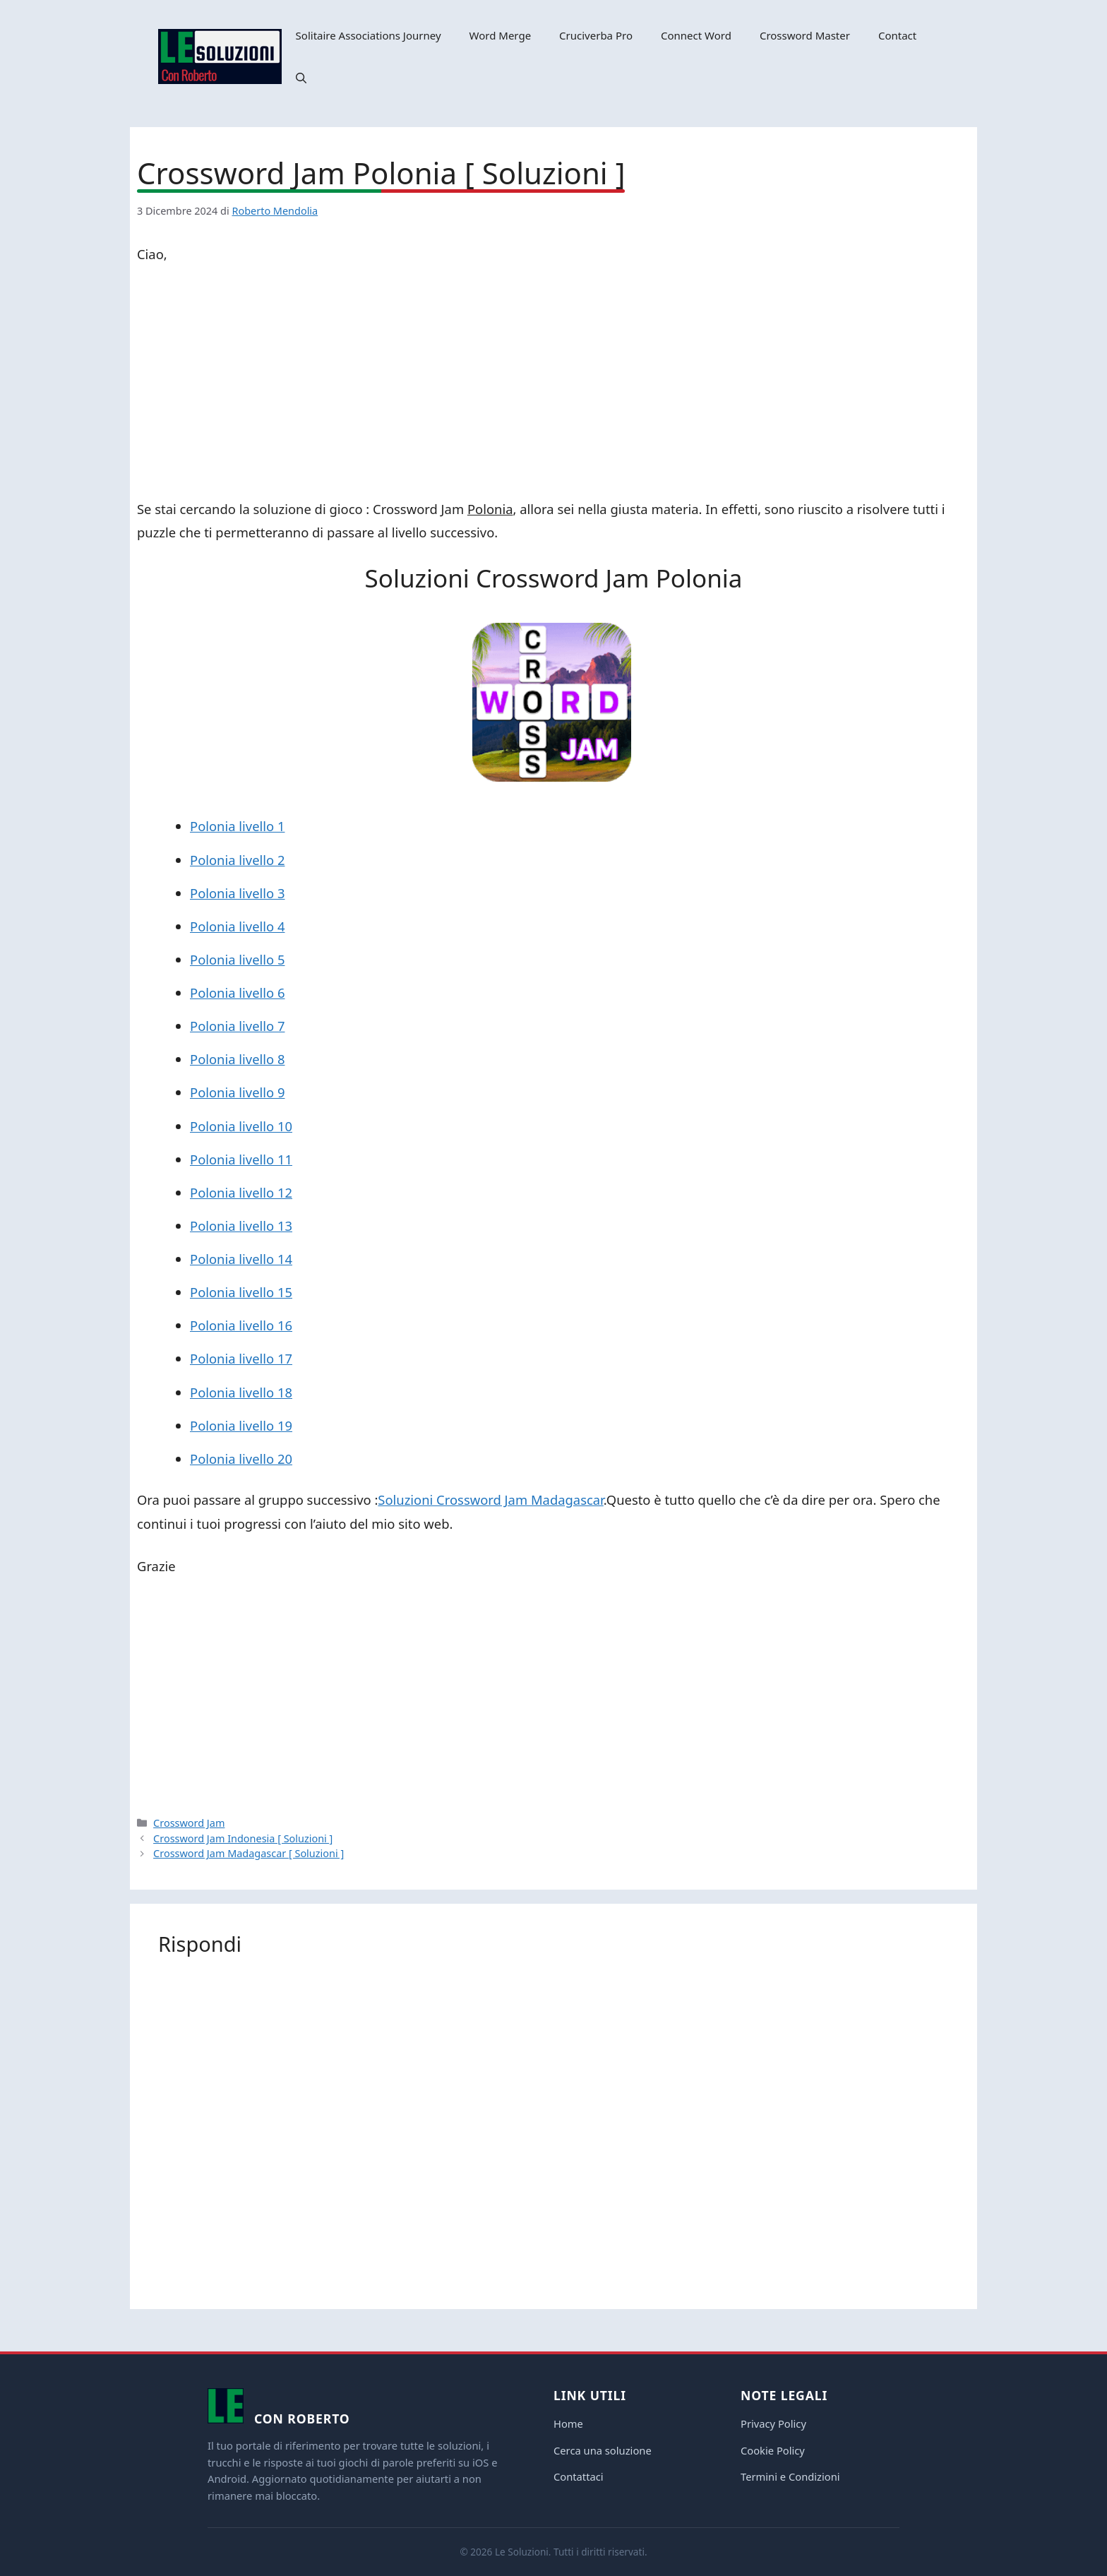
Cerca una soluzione (603, 2450)
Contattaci (579, 2476)
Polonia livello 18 (241, 1392)
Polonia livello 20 (241, 1458)
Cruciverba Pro (596, 35)
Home (568, 2423)
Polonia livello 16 (241, 1325)
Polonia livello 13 (241, 1225)
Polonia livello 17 (241, 1358)
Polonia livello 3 (237, 893)
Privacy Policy (773, 2423)
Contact (897, 35)
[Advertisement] (553, 384)
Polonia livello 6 (237, 992)
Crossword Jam (189, 1823)
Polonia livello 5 (237, 959)
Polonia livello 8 (237, 1059)
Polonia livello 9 (237, 1092)
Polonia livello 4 (237, 926)
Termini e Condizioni (790, 2476)
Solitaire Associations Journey (368, 35)
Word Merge (500, 35)
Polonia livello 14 (241, 1259)
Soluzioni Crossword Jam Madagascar (490, 1499)
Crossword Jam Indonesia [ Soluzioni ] (243, 1838)
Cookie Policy (773, 2450)
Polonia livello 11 (241, 1159)
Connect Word (696, 35)
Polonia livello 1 (237, 826)
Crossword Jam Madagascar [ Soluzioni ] (248, 1853)
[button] (301, 77)
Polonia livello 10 (241, 1126)
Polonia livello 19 (241, 1425)
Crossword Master (805, 35)
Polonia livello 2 (237, 860)
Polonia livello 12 (241, 1192)
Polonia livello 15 (241, 1292)
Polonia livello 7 (237, 1025)
